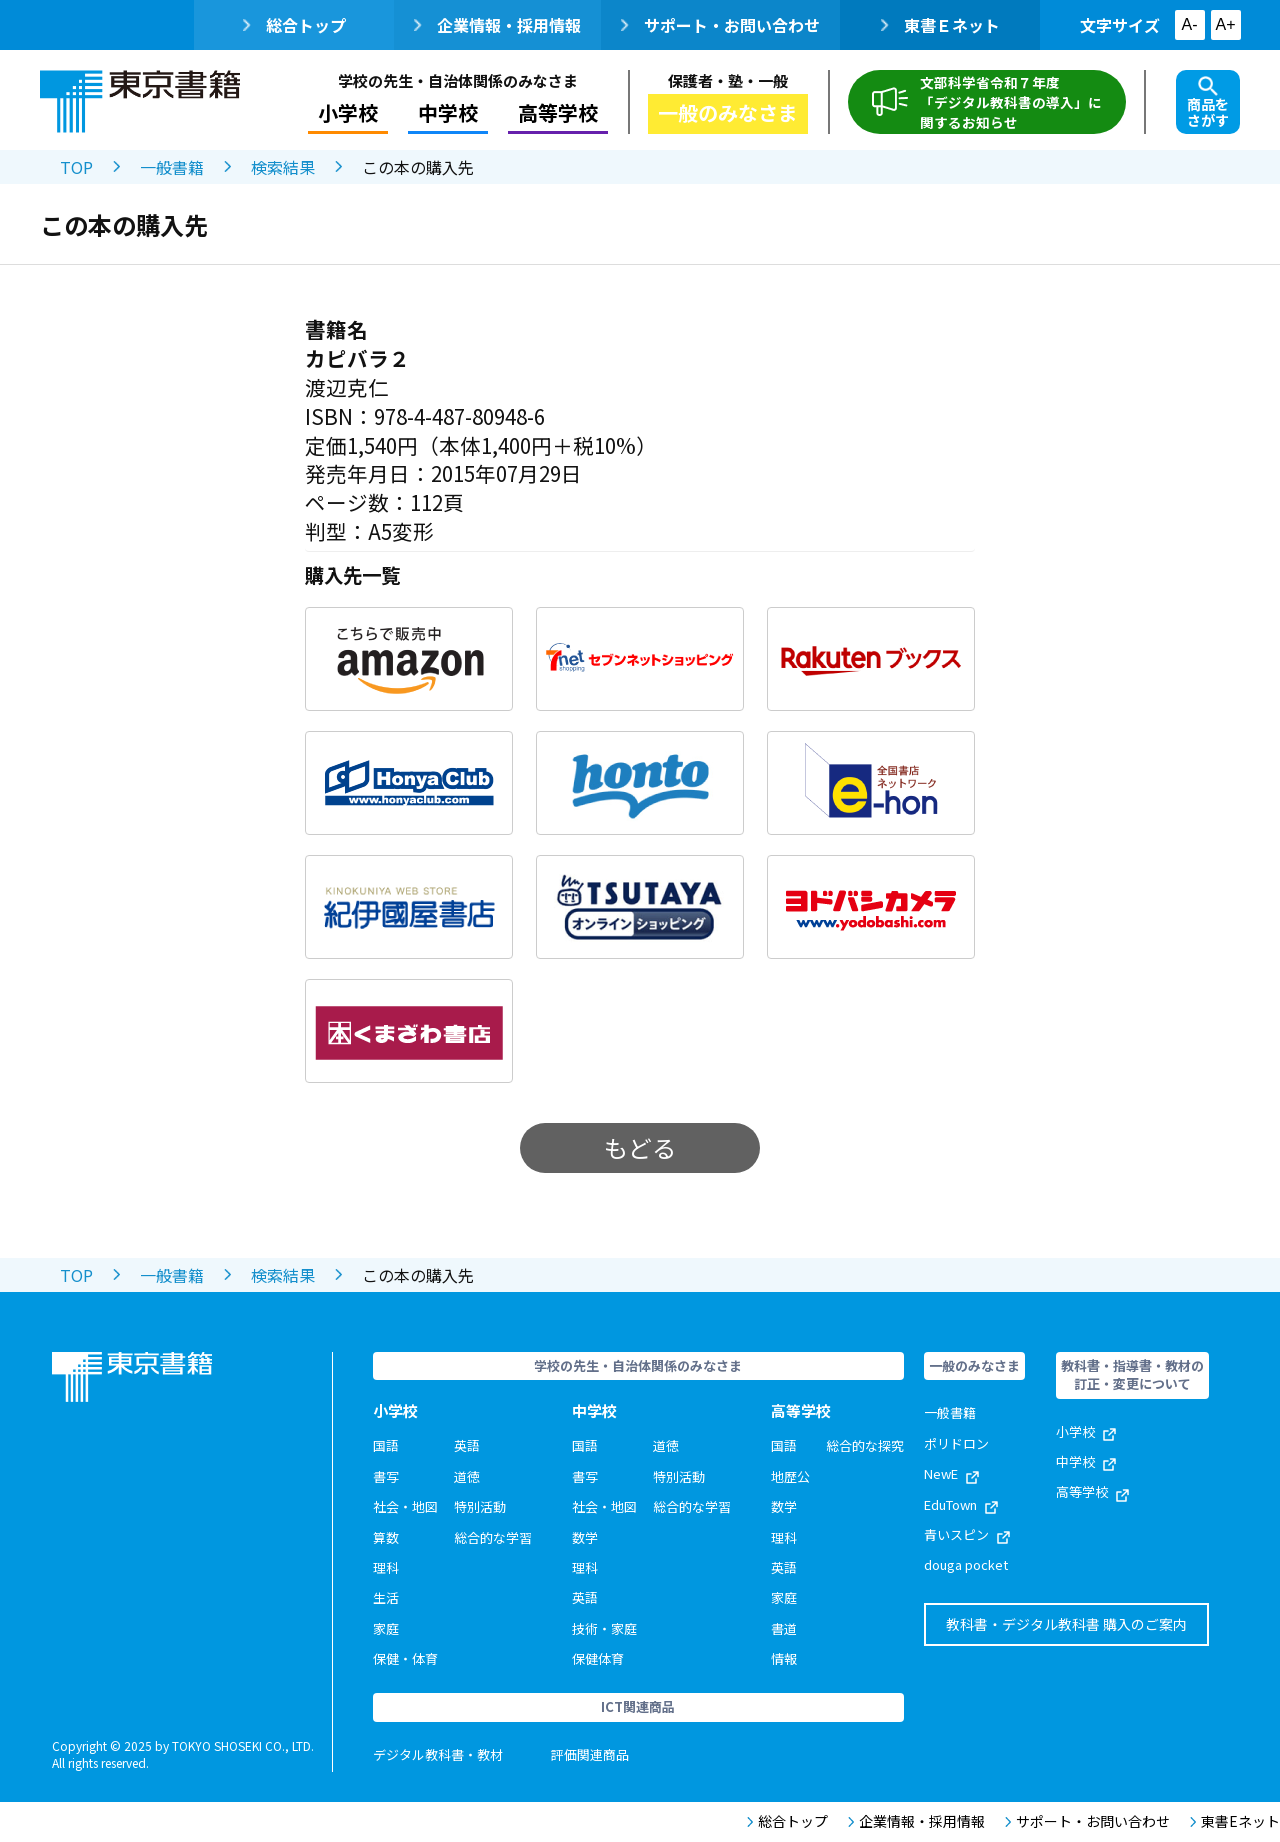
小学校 (348, 112)
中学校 (448, 112)
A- (1190, 24)
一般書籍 (172, 167)
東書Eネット (1235, 1821)
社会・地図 (405, 1506)
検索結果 (283, 167)
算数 (386, 1537)
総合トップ (294, 25)
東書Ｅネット (940, 25)
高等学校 (558, 112)
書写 (386, 1476)
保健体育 (598, 1658)
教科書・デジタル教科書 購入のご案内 (1066, 1624)
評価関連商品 (590, 1754)
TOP (76, 167)
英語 (467, 1445)
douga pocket (966, 1564)
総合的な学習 (493, 1537)
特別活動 (480, 1506)
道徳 (467, 1476)
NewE (951, 1473)
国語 (386, 1445)
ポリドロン (956, 1443)
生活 (386, 1597)
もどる (640, 1147)
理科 (386, 1567)
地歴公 (790, 1476)
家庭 (386, 1628)
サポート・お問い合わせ (720, 25)
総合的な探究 (865, 1445)
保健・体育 (405, 1658)
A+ (1225, 24)
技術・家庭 (604, 1628)
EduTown (961, 1504)
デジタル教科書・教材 (438, 1754)
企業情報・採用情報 (497, 25)
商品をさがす (1208, 103)
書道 (784, 1628)
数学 (585, 1537)
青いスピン (967, 1534)
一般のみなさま (728, 112)
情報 (784, 1658)
